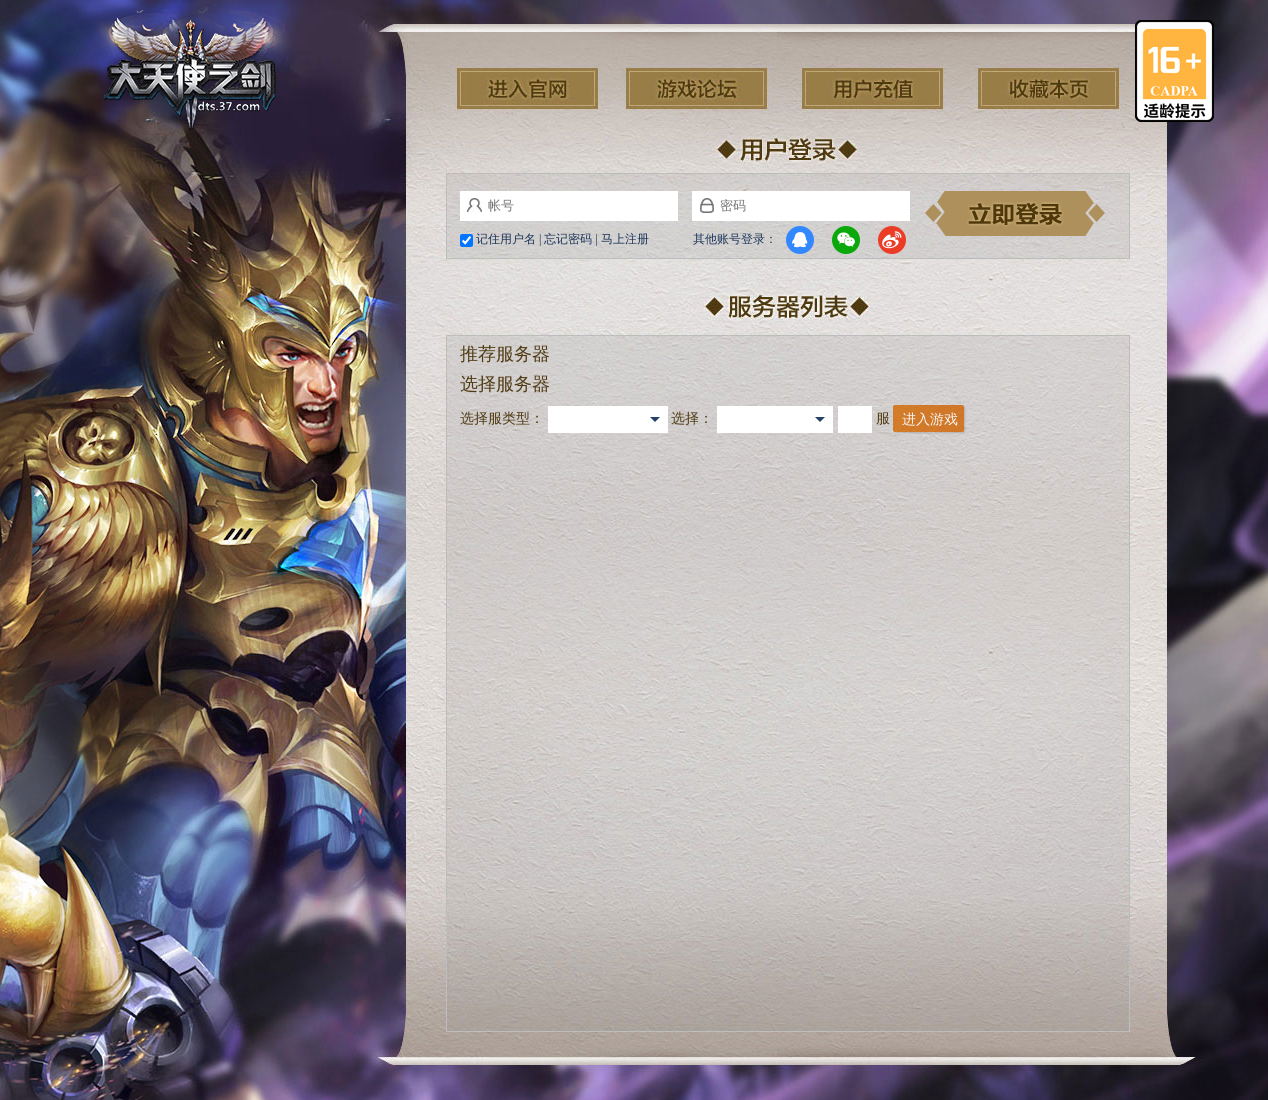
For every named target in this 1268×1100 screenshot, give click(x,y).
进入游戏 (930, 419)
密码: (706, 205)
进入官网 (527, 88)
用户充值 (872, 88)
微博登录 (892, 240)
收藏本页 (1048, 88)
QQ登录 (800, 240)
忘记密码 (568, 239)
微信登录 (846, 240)
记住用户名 (506, 239)
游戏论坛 (696, 88)
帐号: (474, 205)
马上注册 (625, 239)
